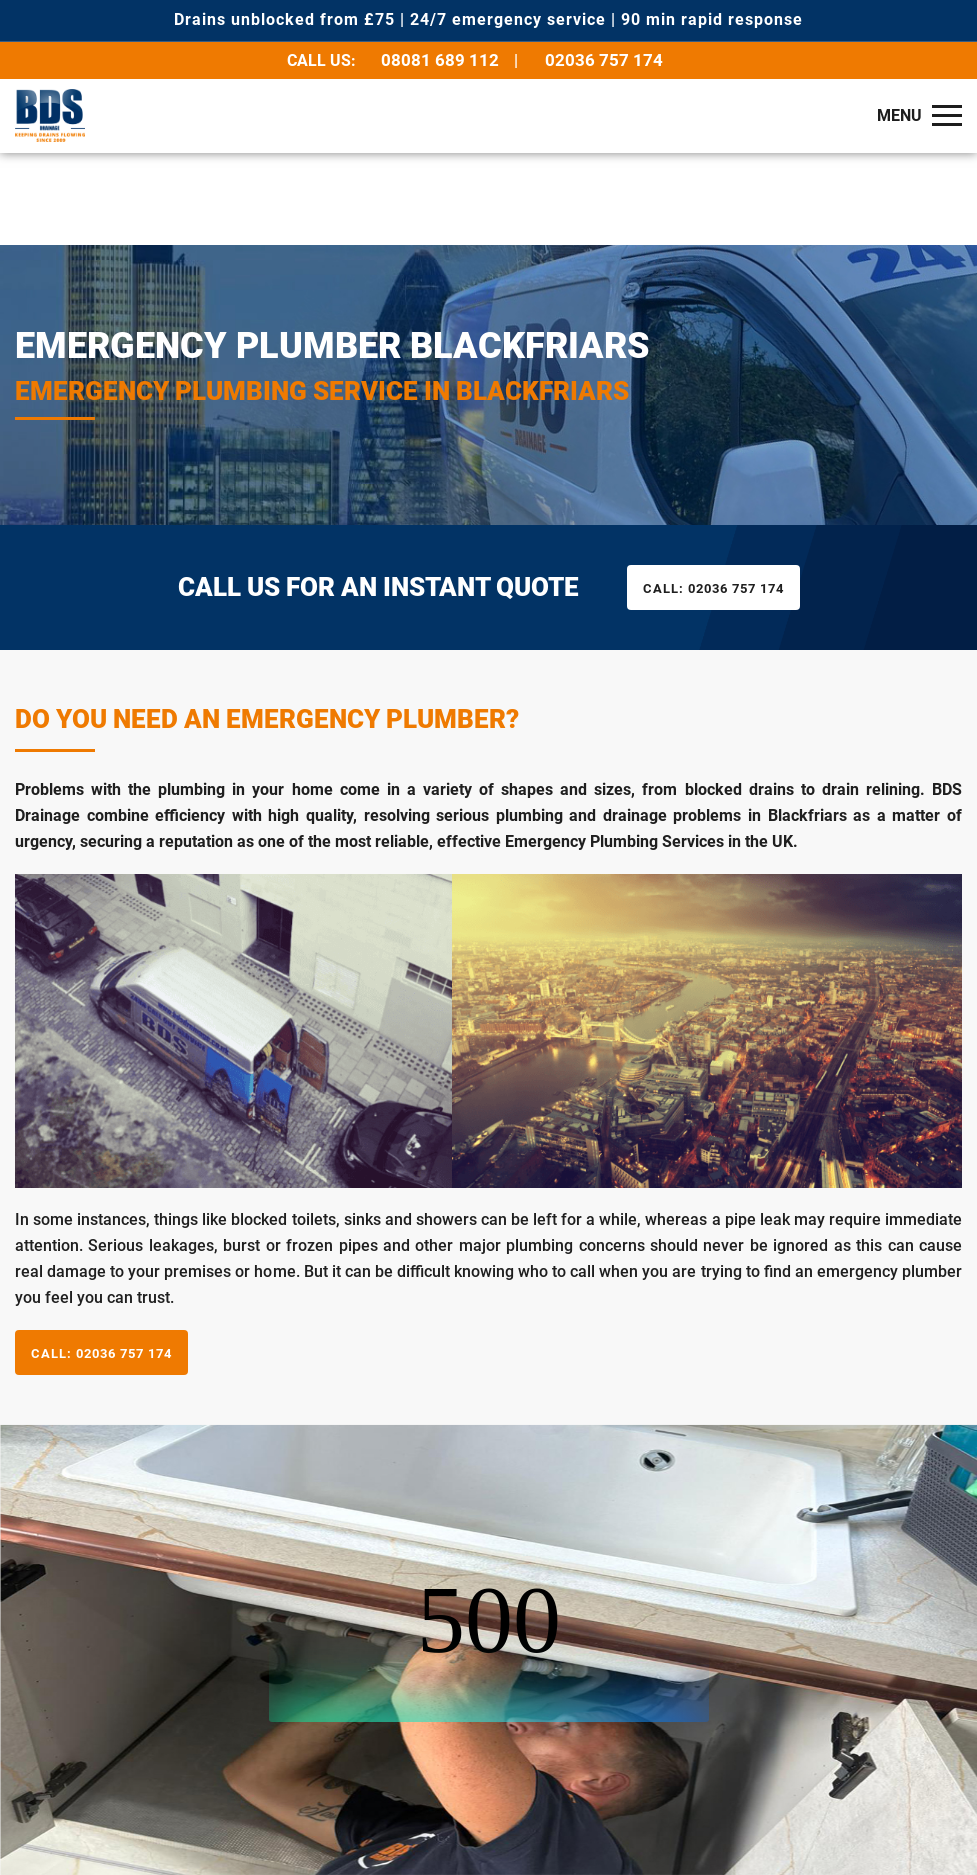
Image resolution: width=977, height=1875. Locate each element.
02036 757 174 (604, 60)
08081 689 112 (440, 60)
